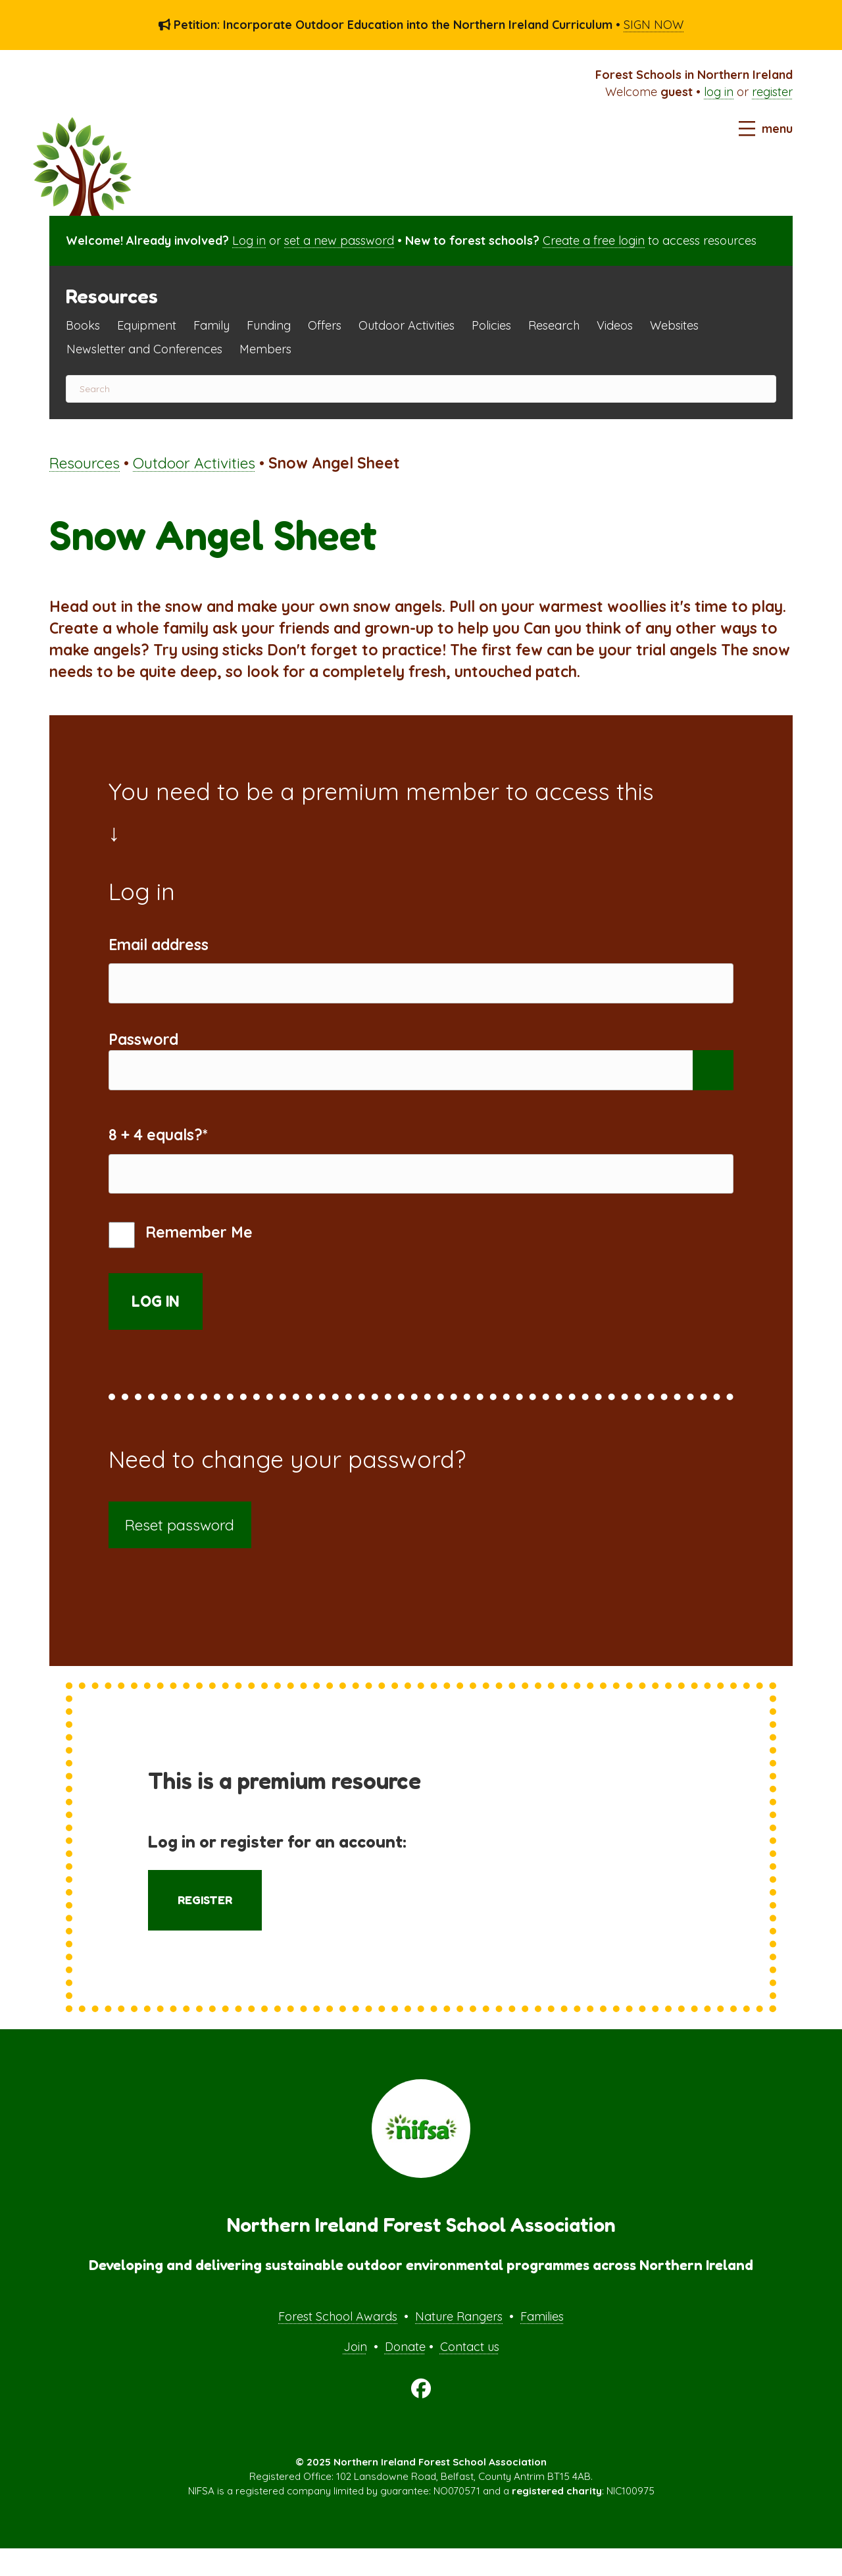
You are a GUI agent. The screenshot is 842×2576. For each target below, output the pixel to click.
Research (554, 325)
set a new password (339, 240)
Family (211, 325)
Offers (324, 325)
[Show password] (713, 1084)
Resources (84, 462)
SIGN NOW (653, 24)
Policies (491, 325)
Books (83, 325)
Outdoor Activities (407, 325)
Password (143, 1048)
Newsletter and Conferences (144, 349)
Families (542, 2344)
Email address (159, 944)
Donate (405, 2374)
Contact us (469, 2374)
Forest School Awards (337, 2344)
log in (718, 91)
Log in (249, 240)
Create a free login (594, 240)
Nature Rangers (459, 2344)
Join (355, 2374)
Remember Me (181, 1263)
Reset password (179, 1552)
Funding (269, 325)
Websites (674, 325)
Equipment (146, 325)
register (772, 91)
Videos (615, 325)
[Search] (421, 389)
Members (265, 349)
